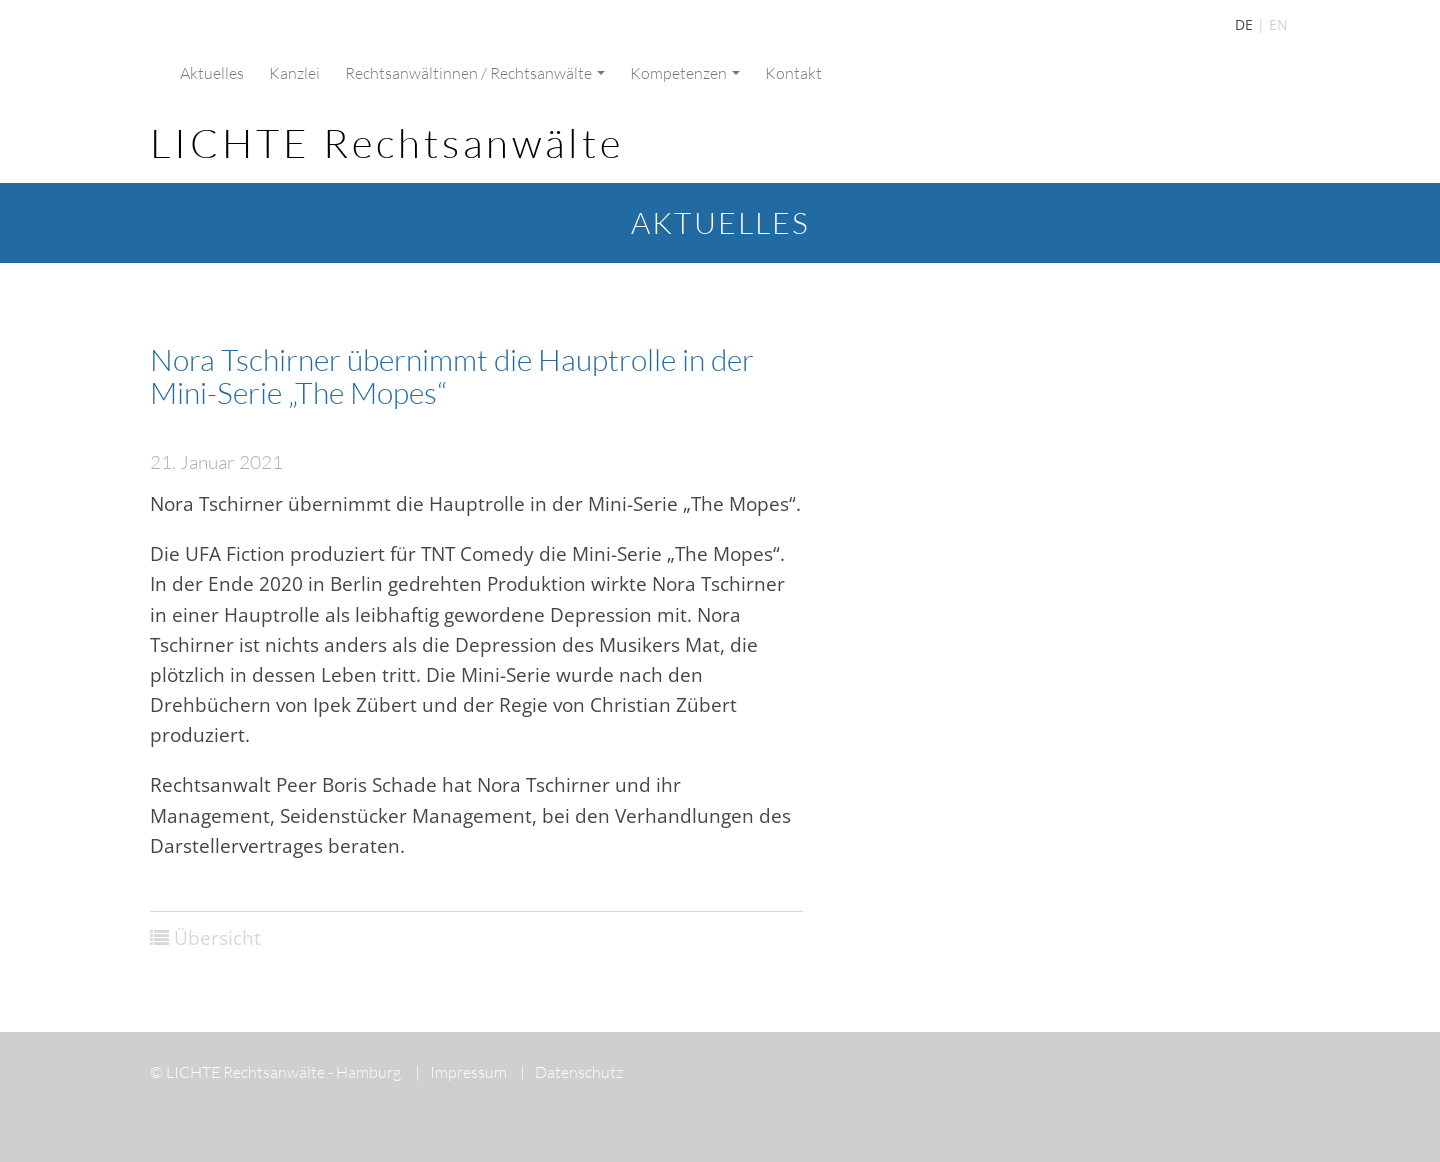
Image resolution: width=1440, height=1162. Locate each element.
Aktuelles (212, 73)
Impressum (461, 1072)
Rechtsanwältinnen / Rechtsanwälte (475, 73)
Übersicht (217, 938)
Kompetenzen (685, 73)
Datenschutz (571, 1072)
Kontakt (793, 73)
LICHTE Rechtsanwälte (387, 142)
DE (1244, 24)
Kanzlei (294, 73)
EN (1278, 24)
